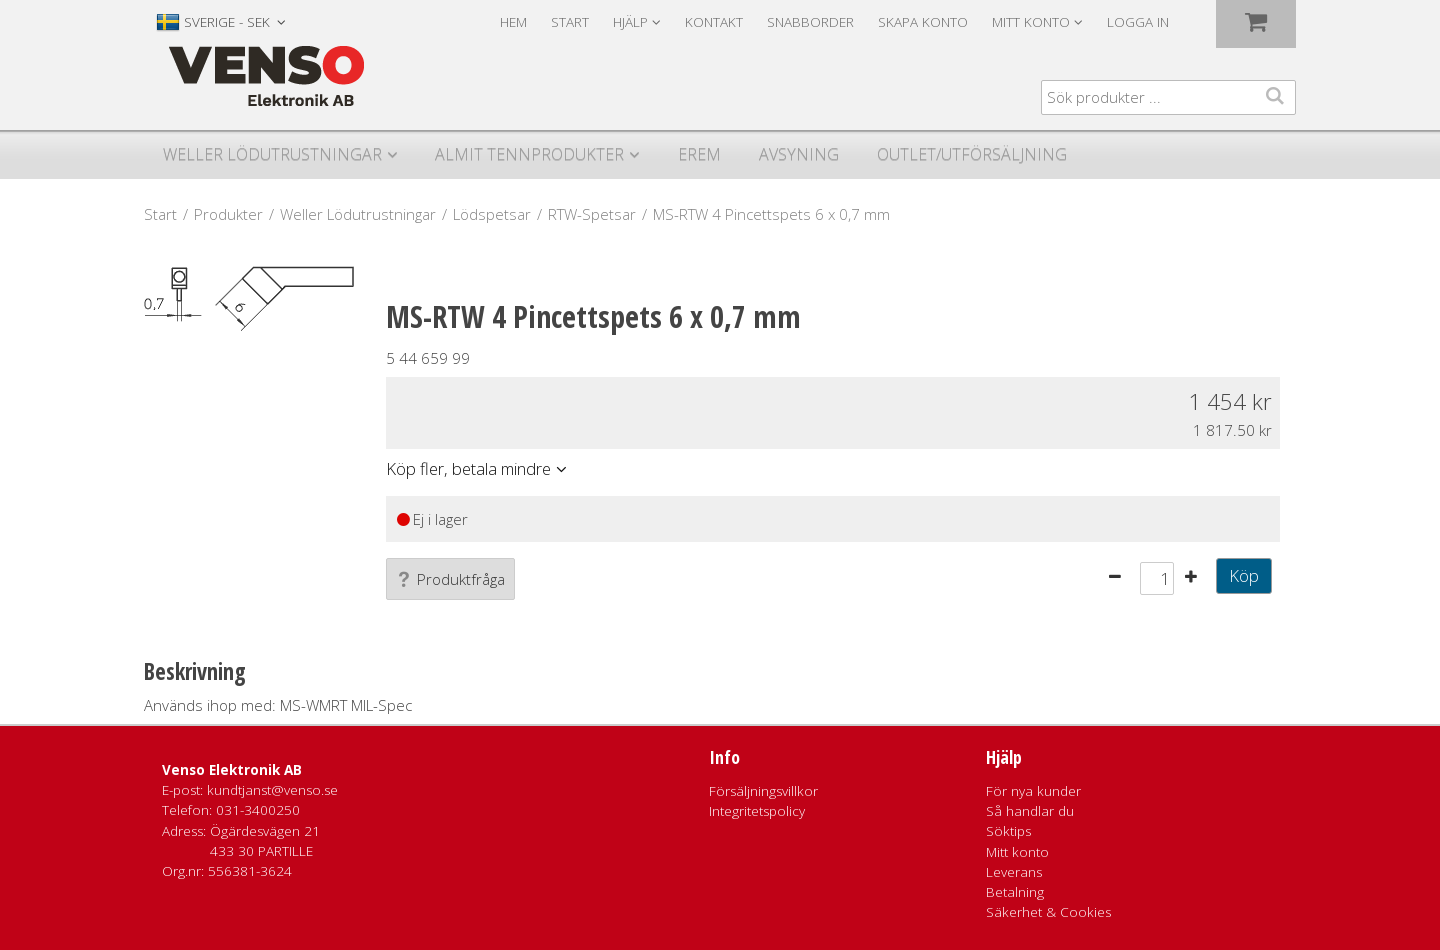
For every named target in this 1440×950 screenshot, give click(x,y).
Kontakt (714, 22)
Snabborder (810, 22)
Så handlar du (1030, 811)
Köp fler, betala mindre (468, 468)
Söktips (1008, 831)
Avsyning (799, 154)
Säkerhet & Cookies (1048, 912)
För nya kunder (1033, 791)
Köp (1244, 575)
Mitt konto (1017, 852)
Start (570, 22)
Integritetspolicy (757, 811)
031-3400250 (258, 810)
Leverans (1014, 872)
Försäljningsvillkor (763, 791)
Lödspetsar (492, 214)
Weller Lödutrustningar (272, 154)
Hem (513, 22)
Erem (699, 154)
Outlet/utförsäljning (972, 154)
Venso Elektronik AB (232, 770)
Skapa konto (923, 22)
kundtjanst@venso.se (272, 790)
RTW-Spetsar (592, 214)
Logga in (1138, 22)
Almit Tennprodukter (529, 154)
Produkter (228, 214)
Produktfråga (450, 579)
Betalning (1015, 892)
